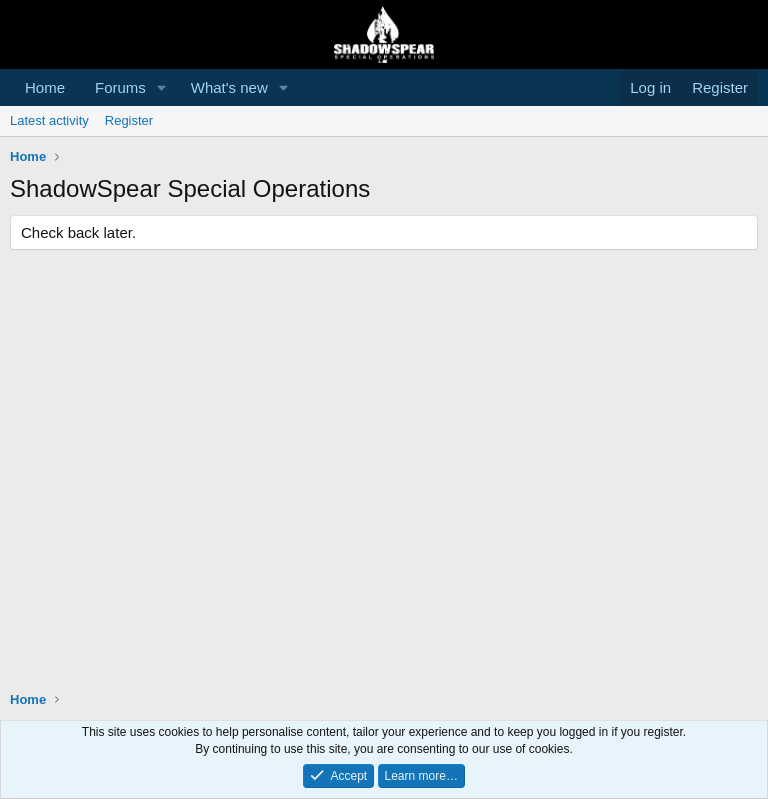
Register (129, 120)
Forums (120, 87)
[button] (162, 87)
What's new (229, 87)
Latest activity (49, 120)
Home (45, 87)
